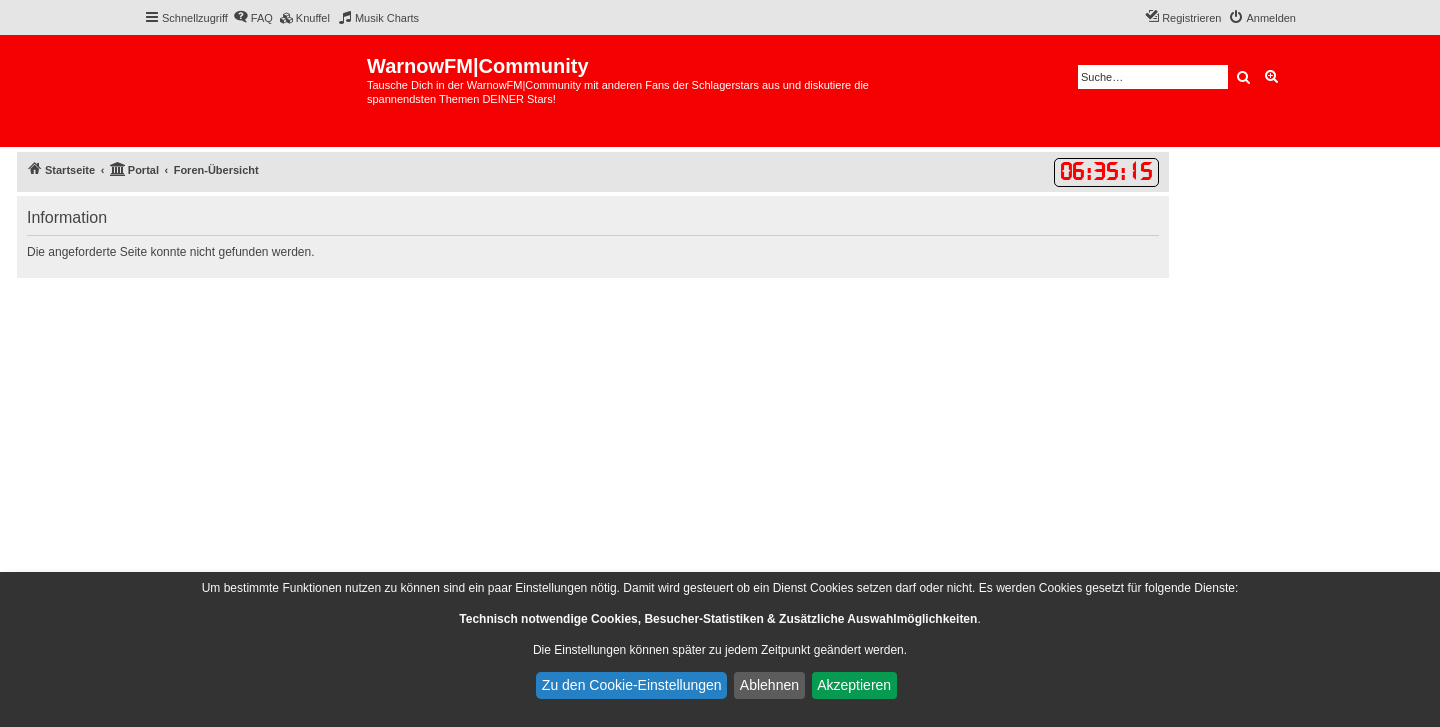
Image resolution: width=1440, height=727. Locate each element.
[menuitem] (253, 18)
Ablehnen (769, 685)
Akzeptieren (854, 685)
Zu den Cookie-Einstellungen (632, 685)
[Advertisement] (593, 428)
